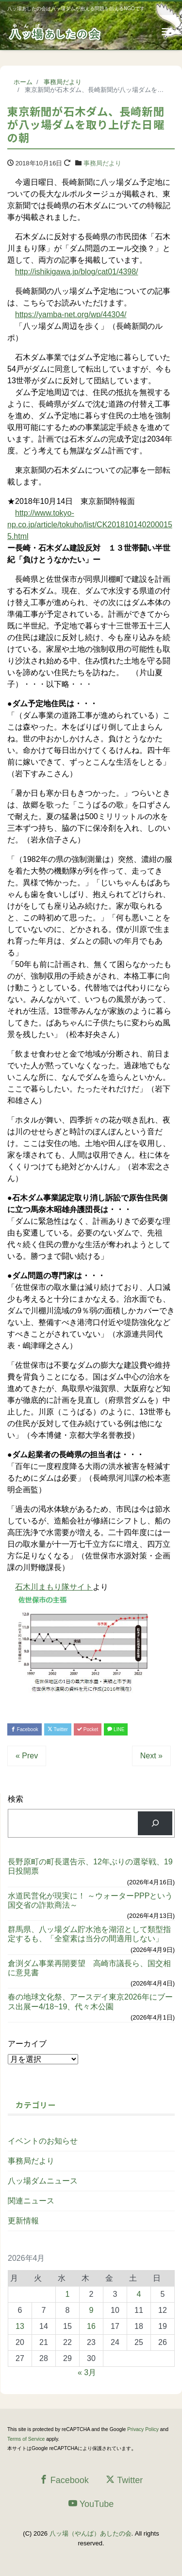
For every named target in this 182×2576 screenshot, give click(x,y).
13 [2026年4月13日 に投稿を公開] (20, 2326)
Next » (151, 1756)
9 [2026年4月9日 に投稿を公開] (91, 2310)
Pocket (87, 1729)
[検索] (155, 1823)
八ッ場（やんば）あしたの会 (91, 2533)
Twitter (58, 1729)
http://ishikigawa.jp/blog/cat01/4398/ (76, 272)
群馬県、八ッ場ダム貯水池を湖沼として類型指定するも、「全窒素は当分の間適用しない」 (89, 1934)
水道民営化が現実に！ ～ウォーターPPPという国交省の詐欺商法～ (90, 1900)
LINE (115, 1729)
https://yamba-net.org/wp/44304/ (70, 314)
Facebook (24, 1729)
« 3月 (87, 2372)
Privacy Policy (143, 2429)
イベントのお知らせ (43, 2141)
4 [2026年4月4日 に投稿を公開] (139, 2294)
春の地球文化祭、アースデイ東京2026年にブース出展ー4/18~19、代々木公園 (90, 2001)
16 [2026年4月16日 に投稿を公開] (91, 2326)
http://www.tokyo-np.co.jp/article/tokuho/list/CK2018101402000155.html (89, 524)
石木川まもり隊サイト (54, 1587)
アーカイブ (27, 2043)
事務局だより (102, 163)
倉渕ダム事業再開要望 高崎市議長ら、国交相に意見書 (89, 1968)
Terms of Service (26, 2439)
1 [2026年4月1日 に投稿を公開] (68, 2294)
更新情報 (23, 2221)
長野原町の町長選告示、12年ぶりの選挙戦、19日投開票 (90, 1866)
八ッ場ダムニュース (43, 2181)
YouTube (91, 2504)
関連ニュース (31, 2201)
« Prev (27, 1756)
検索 (15, 1799)
